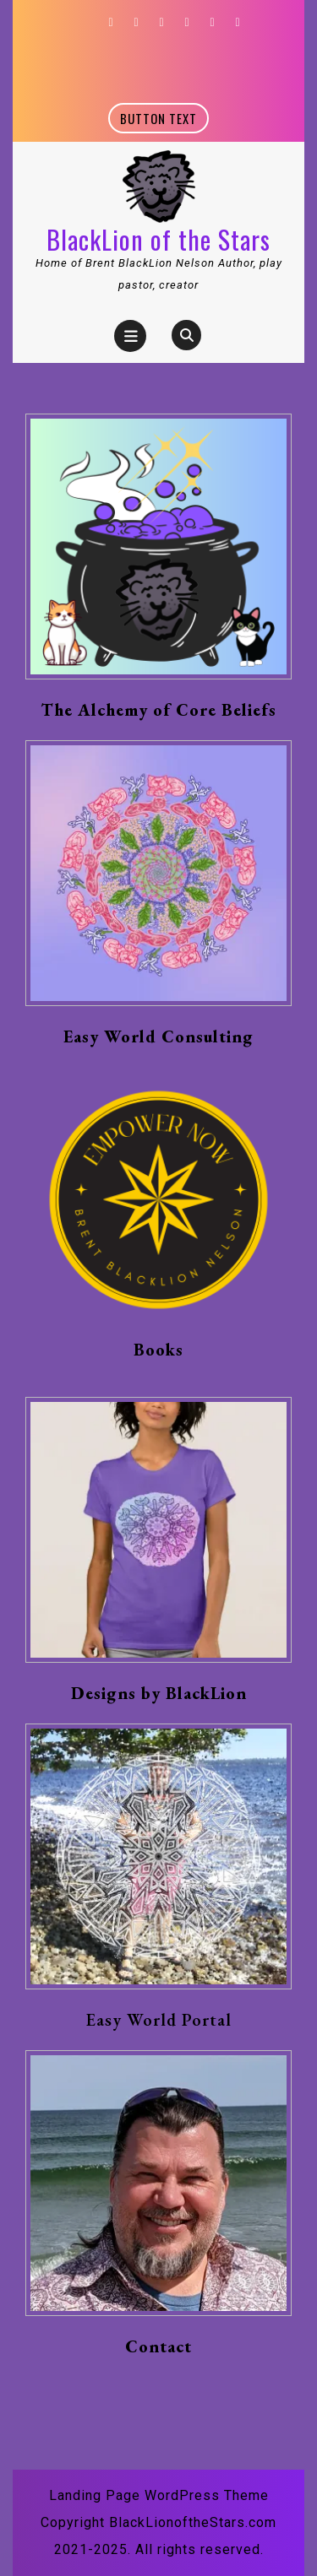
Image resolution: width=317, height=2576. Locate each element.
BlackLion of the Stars (158, 239)
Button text (164, 120)
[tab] (130, 336)
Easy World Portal (159, 2020)
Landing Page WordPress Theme (159, 2495)
